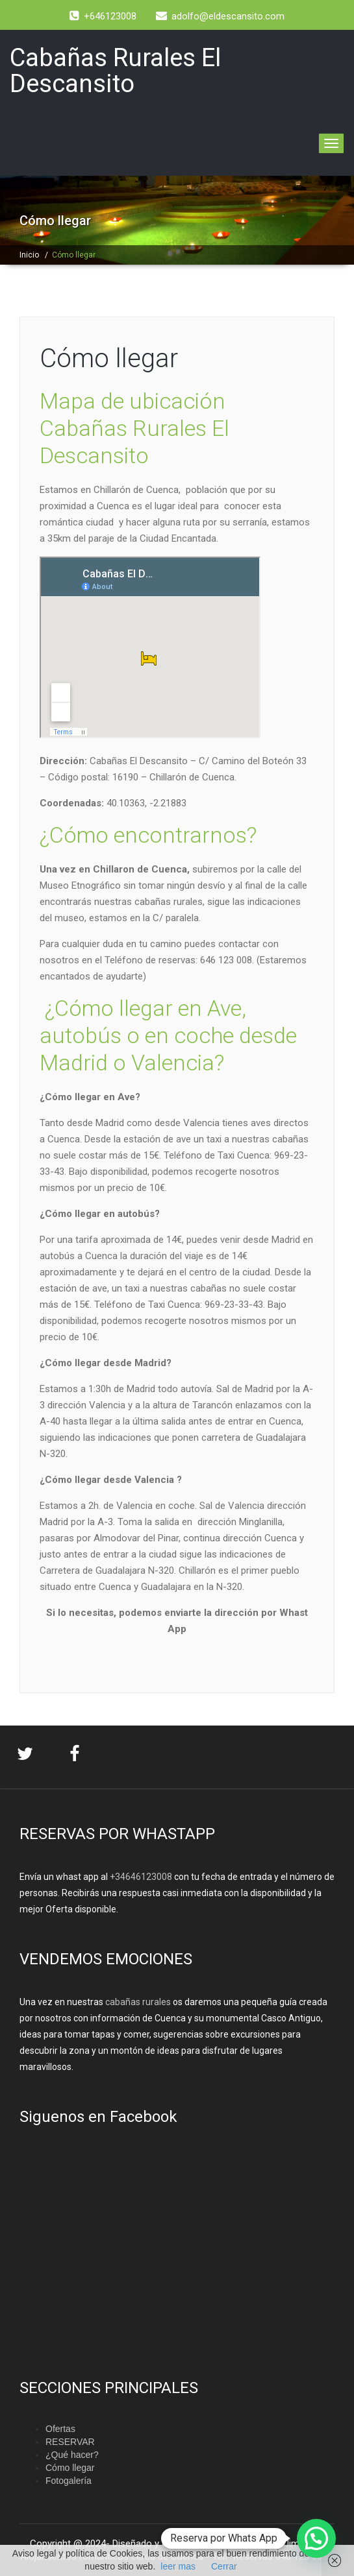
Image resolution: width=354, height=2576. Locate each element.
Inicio (29, 254)
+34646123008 (141, 1877)
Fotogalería (68, 2480)
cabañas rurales (137, 2002)
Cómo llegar (109, 358)
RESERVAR (70, 2442)
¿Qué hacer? (72, 2455)
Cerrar (224, 2566)
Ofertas (60, 2429)
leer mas (178, 2566)
